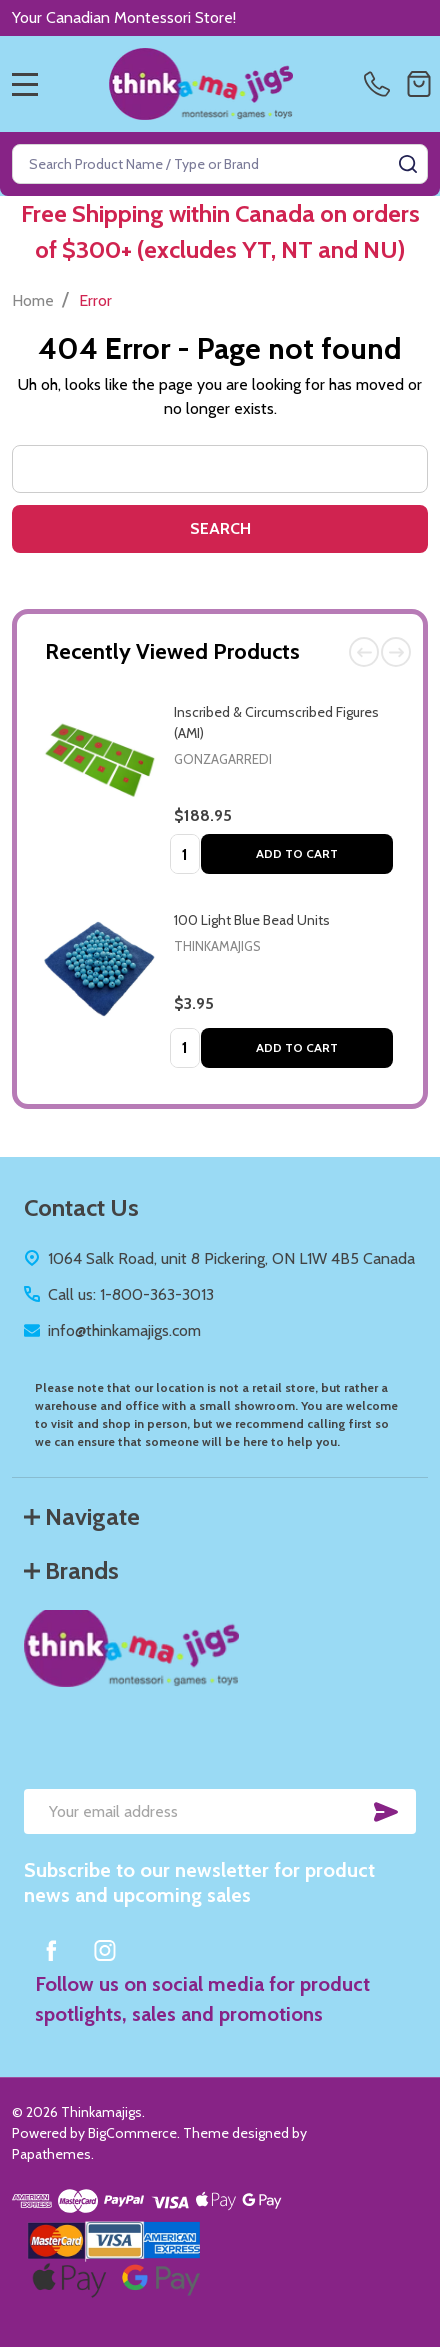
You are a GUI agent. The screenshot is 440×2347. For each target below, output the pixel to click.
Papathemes (51, 2154)
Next (396, 652)
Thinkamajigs (217, 946)
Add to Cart (297, 853)
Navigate (82, 1516)
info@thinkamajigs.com (124, 1330)
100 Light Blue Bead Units (252, 920)
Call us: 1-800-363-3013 (131, 1294)
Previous (364, 652)
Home (33, 300)
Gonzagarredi (223, 759)
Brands (71, 1570)
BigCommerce (132, 2133)
